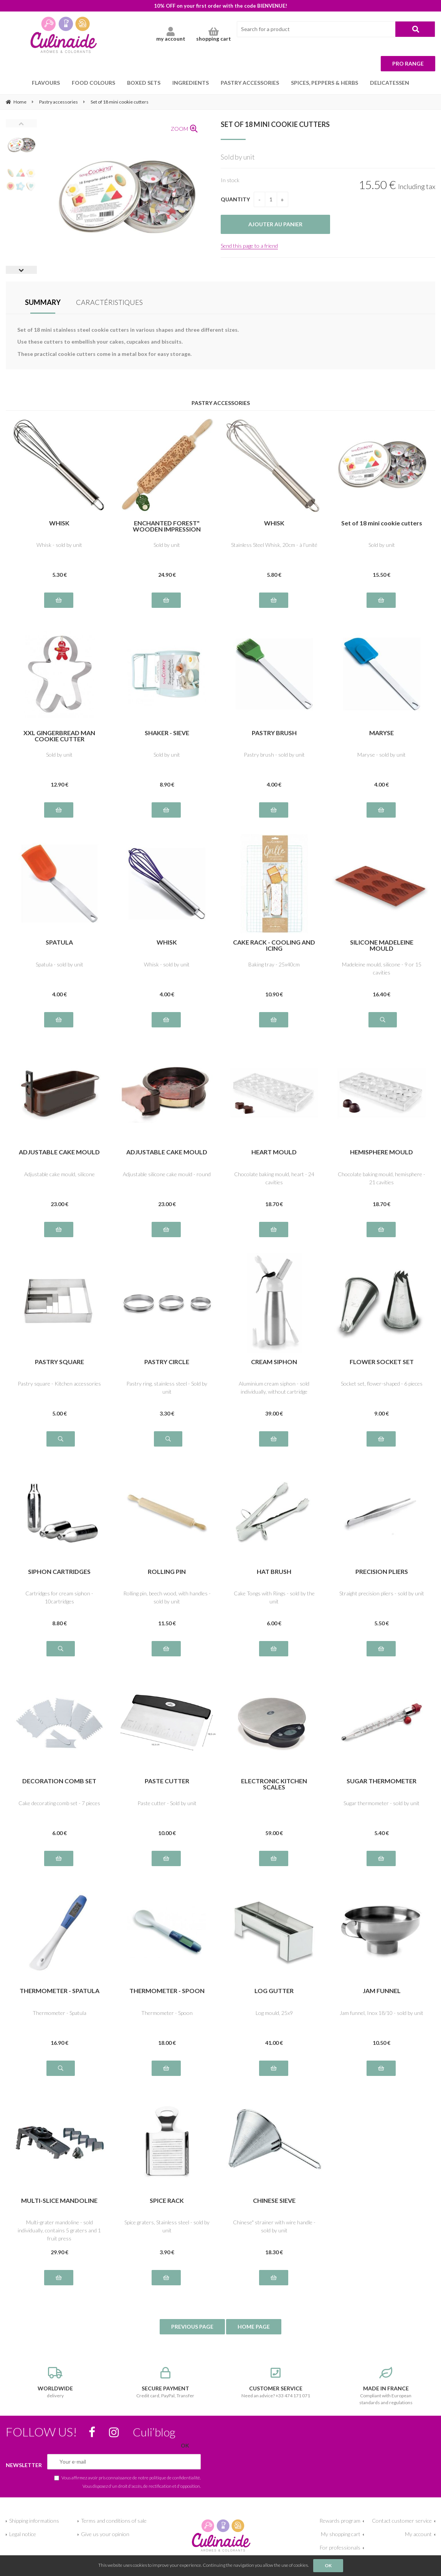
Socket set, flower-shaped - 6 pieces (382, 1383)
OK (328, 2565)
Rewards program (339, 2520)
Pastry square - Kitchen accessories (59, 1383)
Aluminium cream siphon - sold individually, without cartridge (274, 1387)
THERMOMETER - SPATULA (59, 1991)
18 (274, 1204)
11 (167, 1623)
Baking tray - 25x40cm (274, 964)
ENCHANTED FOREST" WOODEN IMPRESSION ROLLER (167, 526)
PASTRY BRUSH (274, 733)
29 (59, 2252)
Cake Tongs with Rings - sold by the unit (274, 1597)
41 (274, 2042)
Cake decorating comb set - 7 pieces (59, 1803)
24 (167, 574)
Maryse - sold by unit (381, 754)
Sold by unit (167, 545)
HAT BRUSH (274, 1572)
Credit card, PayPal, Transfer (165, 2382)
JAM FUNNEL (382, 1991)
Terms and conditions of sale (114, 2520)
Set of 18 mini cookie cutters (275, 124)
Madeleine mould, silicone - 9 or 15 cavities (381, 968)
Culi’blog (154, 2432)
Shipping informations (34, 2520)
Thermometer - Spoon (167, 2013)
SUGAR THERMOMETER (381, 1781)
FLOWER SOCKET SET (382, 1362)
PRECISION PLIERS (381, 1572)
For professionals (340, 2547)
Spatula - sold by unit (59, 964)
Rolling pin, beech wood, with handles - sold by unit (167, 1597)
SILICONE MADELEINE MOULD (381, 945)
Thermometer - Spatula (59, 2013)
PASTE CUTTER (167, 1781)
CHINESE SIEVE (274, 2200)
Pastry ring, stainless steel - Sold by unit (166, 1387)
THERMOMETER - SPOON (167, 1991)
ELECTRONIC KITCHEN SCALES (274, 1784)
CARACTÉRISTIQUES (109, 302)
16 (381, 994)
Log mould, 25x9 (274, 2013)
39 (274, 1413)
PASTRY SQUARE (59, 1362)
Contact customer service (402, 2520)
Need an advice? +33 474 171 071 (276, 2382)
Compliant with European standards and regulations (386, 2386)
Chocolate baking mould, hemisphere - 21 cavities (381, 1178)
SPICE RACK (167, 2200)
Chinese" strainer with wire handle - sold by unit (274, 2226)
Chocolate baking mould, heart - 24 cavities (274, 1178)
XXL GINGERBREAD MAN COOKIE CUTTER (59, 736)
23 (59, 1204)
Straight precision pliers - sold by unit (381, 1593)
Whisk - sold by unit (59, 545)
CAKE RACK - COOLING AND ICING (274, 945)
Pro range (408, 63)
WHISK (59, 523)
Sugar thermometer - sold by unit (382, 1803)
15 (381, 574)
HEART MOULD (274, 1152)
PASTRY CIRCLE (166, 1362)
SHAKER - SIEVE (167, 733)
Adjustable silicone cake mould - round (167, 1174)
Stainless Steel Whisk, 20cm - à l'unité (274, 545)
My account (418, 2534)
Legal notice (22, 2534)
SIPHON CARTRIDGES (59, 1572)
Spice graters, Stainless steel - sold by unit (167, 2226)
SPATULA (59, 942)
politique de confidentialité (174, 2477)
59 (274, 1833)
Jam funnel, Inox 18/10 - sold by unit (381, 2013)
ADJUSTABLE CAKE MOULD (59, 1152)
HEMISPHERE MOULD (381, 1152)
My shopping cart (340, 2534)
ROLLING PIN (167, 1572)
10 (274, 994)
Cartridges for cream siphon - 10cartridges (59, 1597)
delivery (55, 2382)
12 (59, 784)
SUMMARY (43, 302)
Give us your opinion (105, 2534)
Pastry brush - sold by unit (274, 754)
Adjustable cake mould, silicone (59, 1174)
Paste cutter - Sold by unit (167, 1803)
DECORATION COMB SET (59, 1781)
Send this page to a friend (249, 245)
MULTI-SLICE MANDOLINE (59, 2200)
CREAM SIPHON (274, 1362)
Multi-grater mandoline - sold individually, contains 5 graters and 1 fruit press (59, 2230)
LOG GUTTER (274, 1991)
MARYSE (381, 733)
